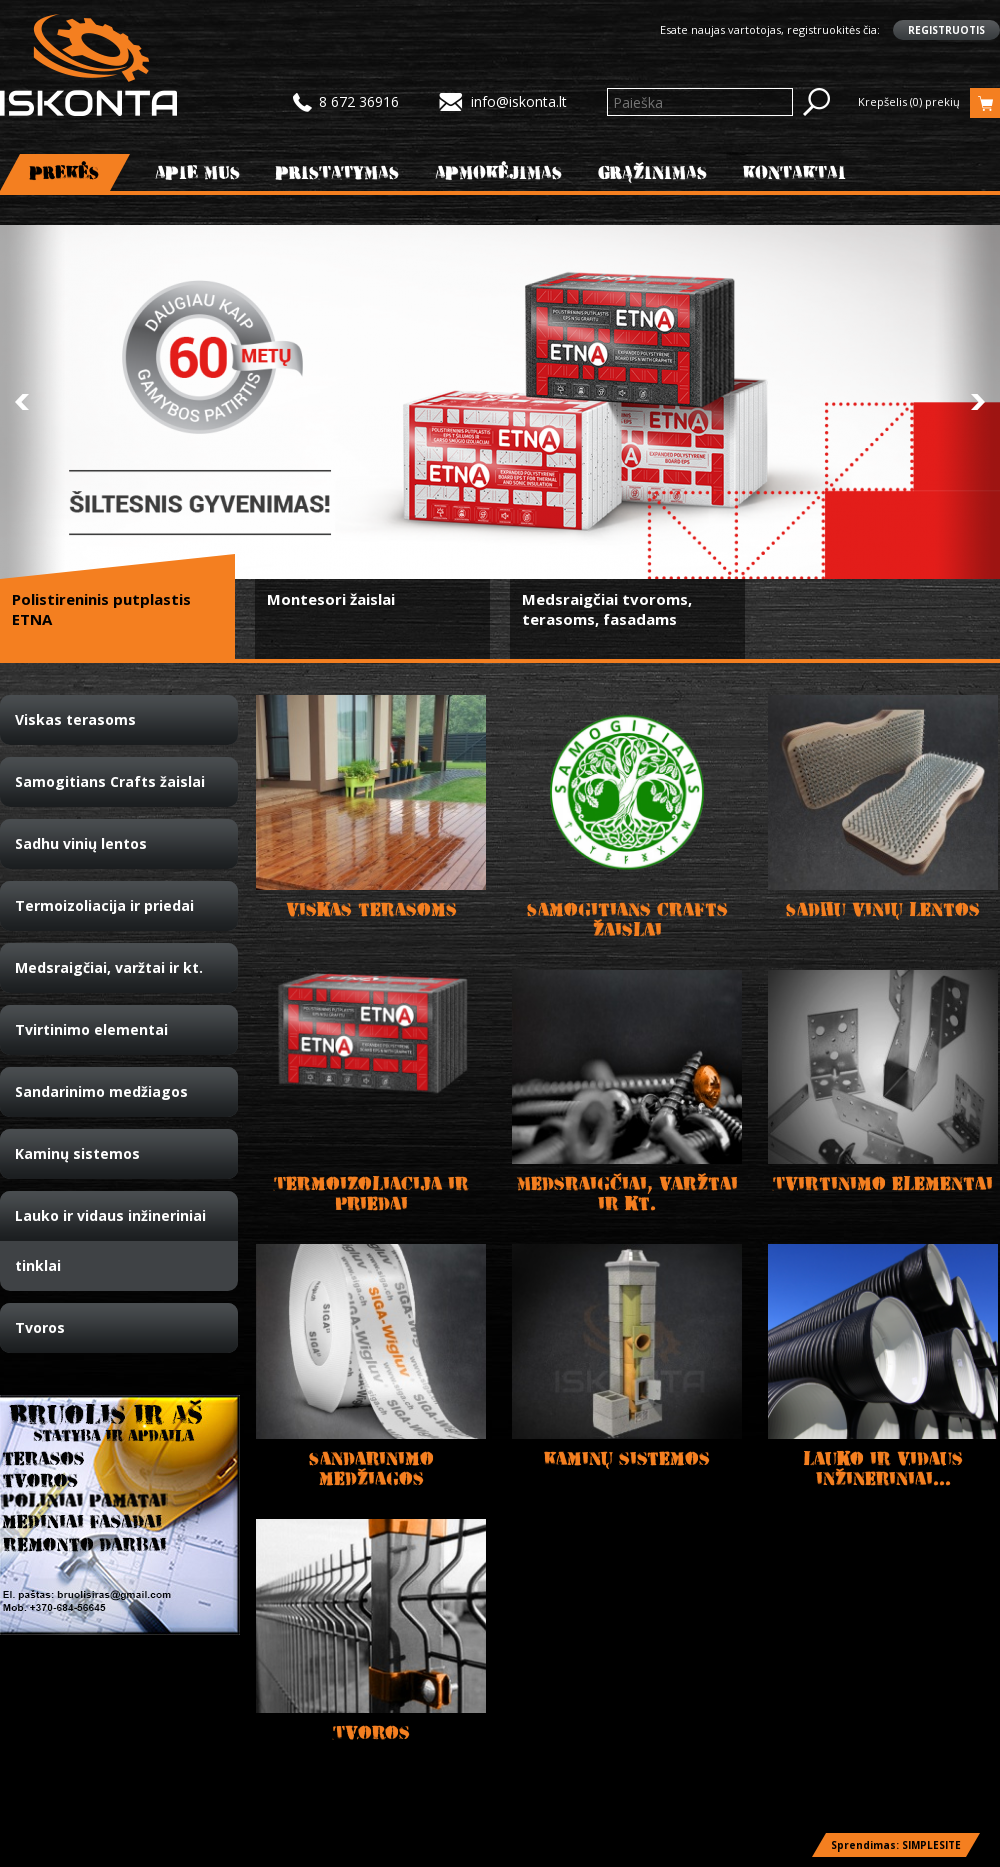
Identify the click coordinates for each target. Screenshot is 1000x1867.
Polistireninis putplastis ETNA (101, 609)
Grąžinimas (653, 172)
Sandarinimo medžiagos (101, 1091)
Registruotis (946, 30)
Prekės (65, 172)
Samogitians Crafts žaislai (110, 781)
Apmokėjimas (499, 172)
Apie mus (198, 172)
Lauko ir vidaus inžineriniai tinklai (110, 1240)
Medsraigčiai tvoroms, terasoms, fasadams (607, 609)
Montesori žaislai (331, 599)
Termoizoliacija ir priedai (104, 905)
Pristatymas (338, 172)
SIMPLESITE (931, 1845)
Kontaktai (794, 172)
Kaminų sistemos (77, 1153)
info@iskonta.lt (519, 101)
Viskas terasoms (75, 719)
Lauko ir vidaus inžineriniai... (883, 1468)
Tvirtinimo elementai (91, 1029)
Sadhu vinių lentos (81, 843)
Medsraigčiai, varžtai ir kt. (109, 967)
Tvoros (40, 1327)
